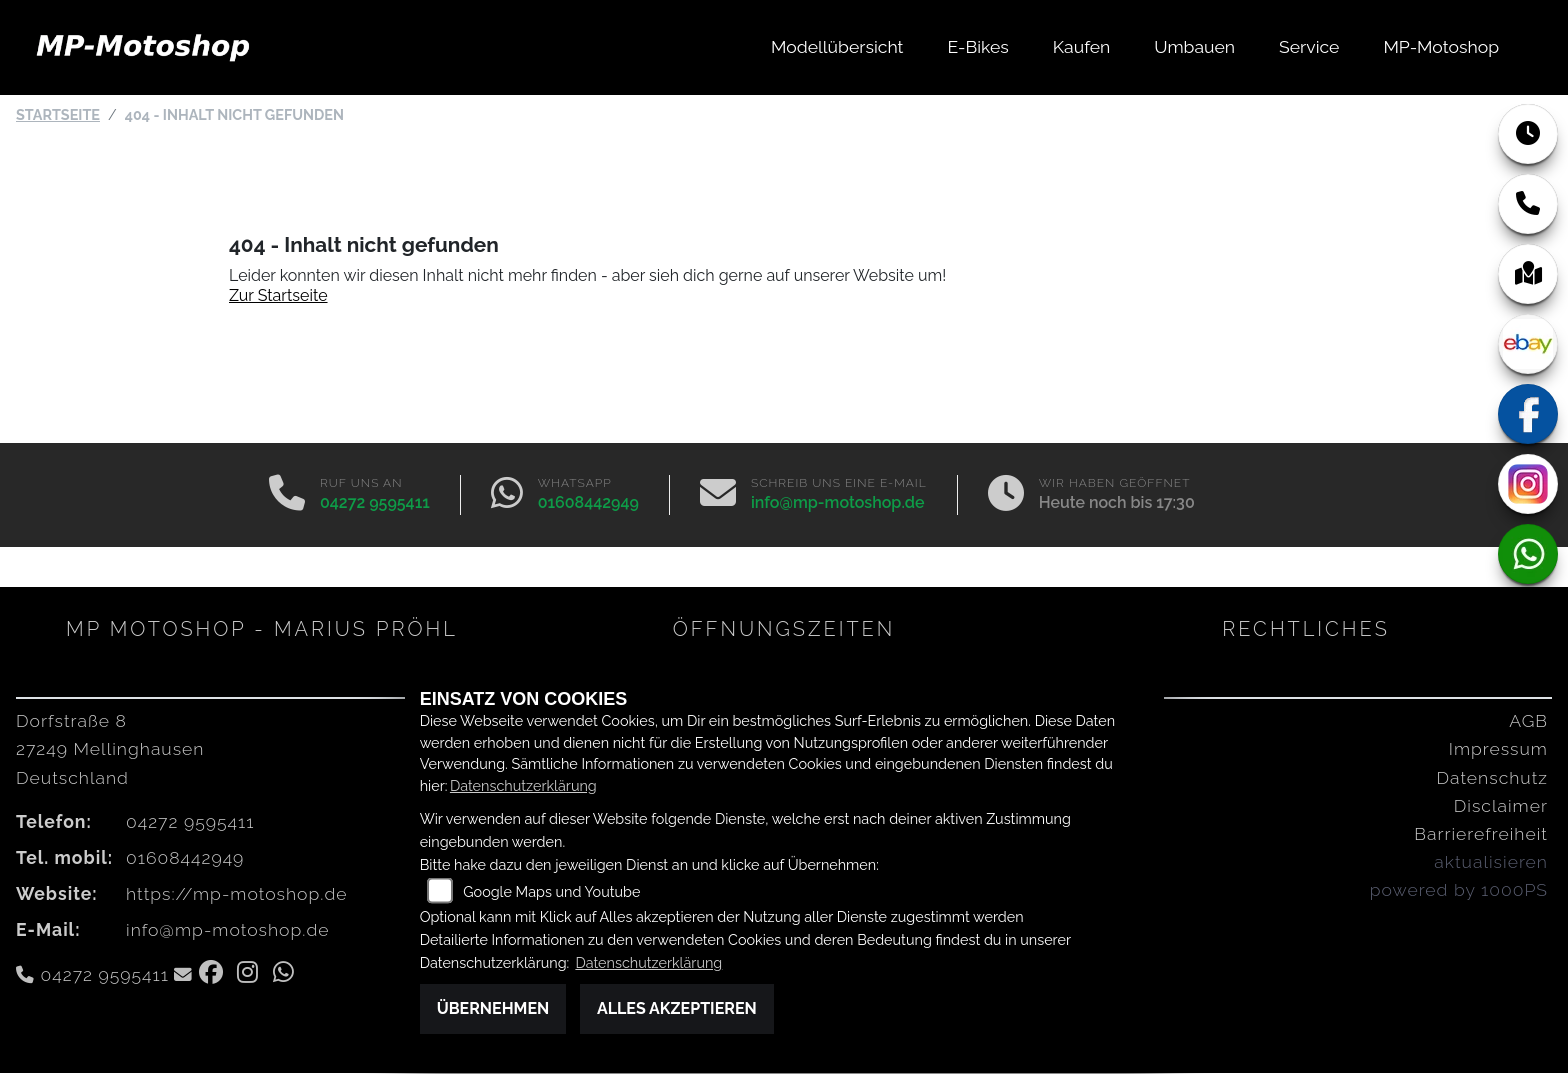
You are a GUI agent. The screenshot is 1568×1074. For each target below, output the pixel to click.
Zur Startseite (278, 296)
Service (1309, 46)
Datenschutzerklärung (523, 785)
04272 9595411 (375, 503)
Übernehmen (493, 1008)
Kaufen (1081, 46)
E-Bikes (978, 46)
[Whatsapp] (507, 496)
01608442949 (588, 503)
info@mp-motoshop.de (838, 503)
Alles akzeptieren (677, 1008)
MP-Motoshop (1441, 46)
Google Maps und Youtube (551, 891)
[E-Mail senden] (718, 496)
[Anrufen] (287, 496)
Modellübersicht (837, 46)
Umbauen (1194, 46)
